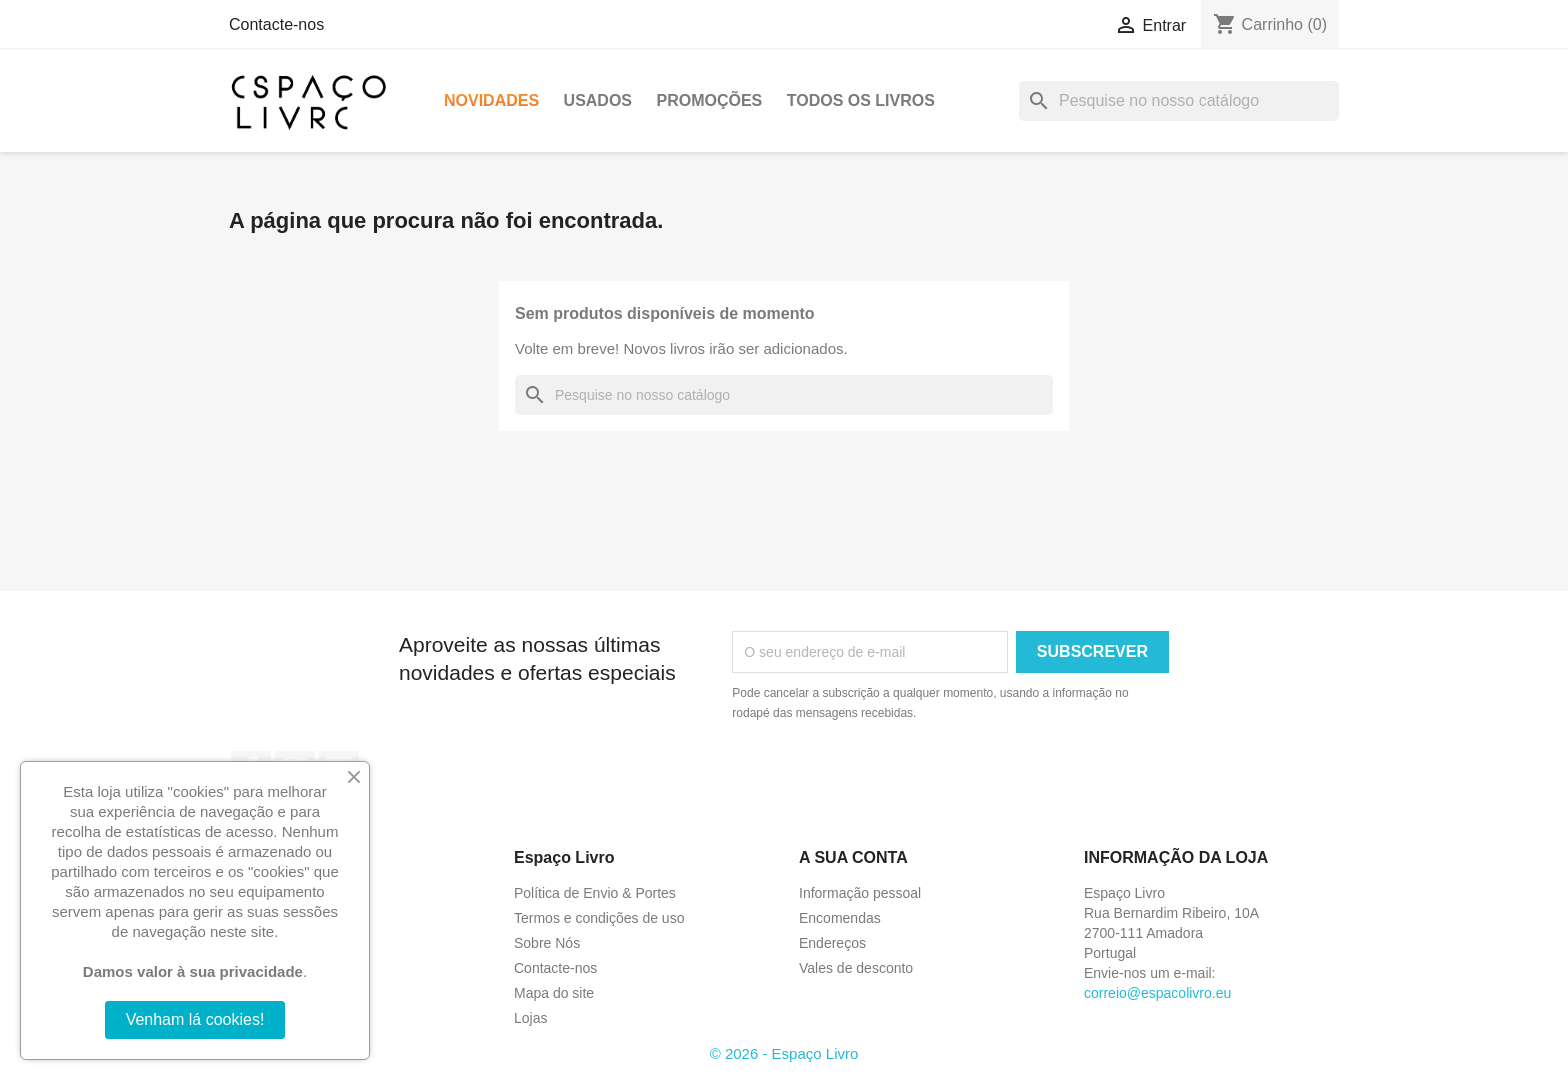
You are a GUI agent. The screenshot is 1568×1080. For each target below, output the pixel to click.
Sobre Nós (547, 943)
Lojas (530, 1018)
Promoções (709, 100)
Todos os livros (861, 100)
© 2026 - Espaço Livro (784, 1053)
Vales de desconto (856, 968)
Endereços (832, 943)
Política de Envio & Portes (595, 893)
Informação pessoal (860, 893)
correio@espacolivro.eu (1157, 993)
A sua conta (853, 857)
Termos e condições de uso (599, 918)
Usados (598, 100)
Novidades (491, 100)
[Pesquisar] (1179, 101)
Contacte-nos (276, 24)
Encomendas (840, 918)
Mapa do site (554, 993)
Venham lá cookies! (195, 1019)
